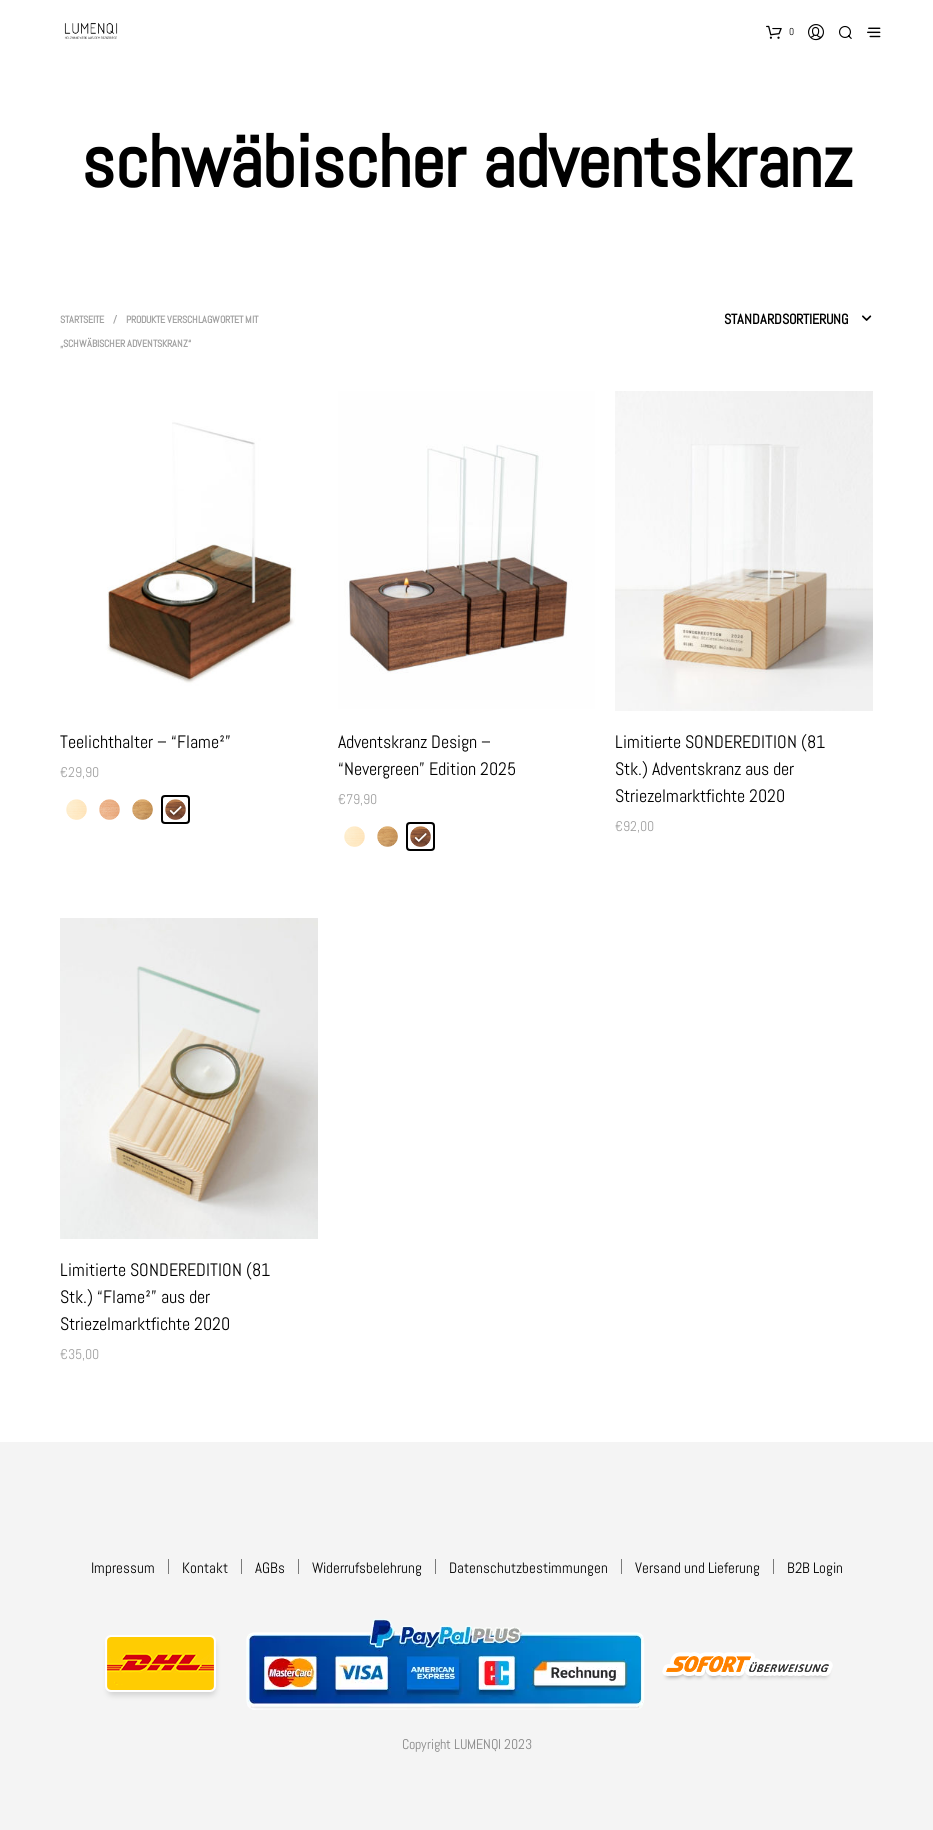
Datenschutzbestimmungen (528, 1567)
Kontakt (205, 1567)
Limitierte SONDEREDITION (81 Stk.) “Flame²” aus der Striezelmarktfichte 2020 (165, 1296)
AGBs (270, 1567)
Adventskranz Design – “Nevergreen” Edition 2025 (427, 755)
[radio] (76, 809)
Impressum (123, 1567)
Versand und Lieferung (697, 1567)
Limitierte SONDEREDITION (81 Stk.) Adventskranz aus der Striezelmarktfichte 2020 (720, 768)
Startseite (82, 319)
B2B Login (815, 1567)
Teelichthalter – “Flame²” (145, 741)
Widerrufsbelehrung (367, 1567)
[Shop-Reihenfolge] (735, 319)
